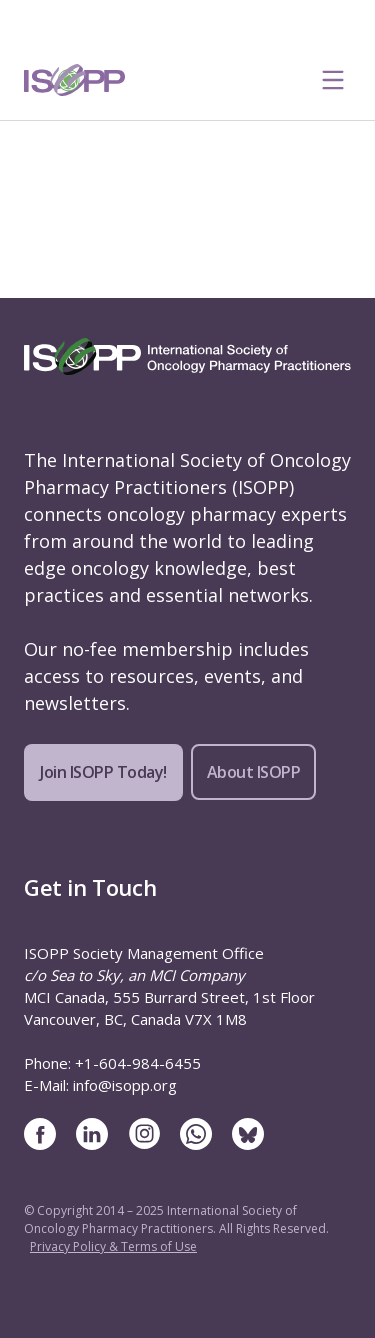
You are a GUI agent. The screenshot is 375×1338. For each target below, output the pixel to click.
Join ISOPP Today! (103, 772)
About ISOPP (254, 772)
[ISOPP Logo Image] (75, 80)
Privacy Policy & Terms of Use (113, 1246)
